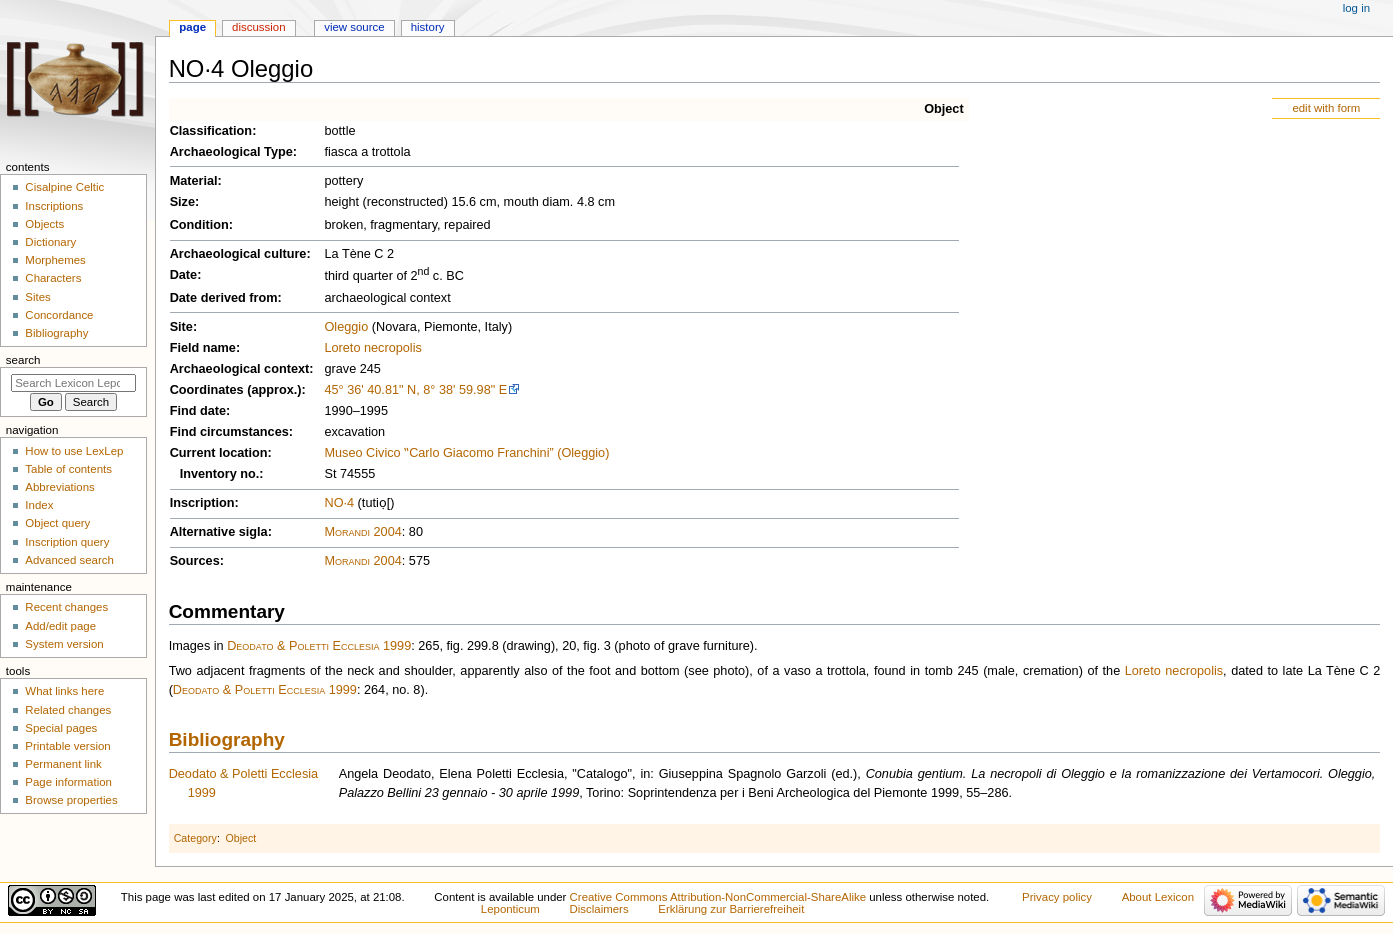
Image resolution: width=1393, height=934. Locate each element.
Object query (57, 523)
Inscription (202, 503)
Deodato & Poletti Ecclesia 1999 (319, 646)
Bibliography (227, 739)
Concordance (59, 315)
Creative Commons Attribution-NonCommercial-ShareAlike (718, 897)
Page (192, 27)
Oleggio (346, 327)
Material (194, 181)
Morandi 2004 (362, 532)
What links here (64, 691)
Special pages (61, 728)
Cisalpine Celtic (64, 187)
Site (181, 327)
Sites (37, 297)
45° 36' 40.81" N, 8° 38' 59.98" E (415, 390)
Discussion (258, 27)
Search (23, 360)
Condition (199, 225)
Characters (53, 278)
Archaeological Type (231, 152)
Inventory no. (220, 474)
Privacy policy (1057, 897)
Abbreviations (59, 487)
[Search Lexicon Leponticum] (73, 383)
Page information (68, 782)
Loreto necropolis (372, 348)
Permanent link (63, 764)
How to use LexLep (74, 451)
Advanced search (69, 560)
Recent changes (66, 607)
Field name (203, 348)
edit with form (1326, 108)
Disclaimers (599, 909)
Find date (198, 411)
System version (64, 644)
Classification (211, 131)
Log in (1356, 8)
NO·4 (339, 503)
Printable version (67, 746)
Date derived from (224, 298)
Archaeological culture (238, 254)
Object (943, 109)
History (428, 27)
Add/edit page (60, 626)
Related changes (68, 710)
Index (39, 505)
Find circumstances (229, 432)
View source (354, 27)
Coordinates (207, 390)
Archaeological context (240, 369)
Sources (195, 561)
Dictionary (50, 242)
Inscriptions (54, 206)
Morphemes (55, 260)
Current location (219, 453)
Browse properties (71, 800)
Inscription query (67, 542)
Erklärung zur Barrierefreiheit (731, 909)
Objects (44, 224)
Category (195, 838)
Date (184, 275)
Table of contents (68, 469)
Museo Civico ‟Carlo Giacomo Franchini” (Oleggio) (466, 453)
